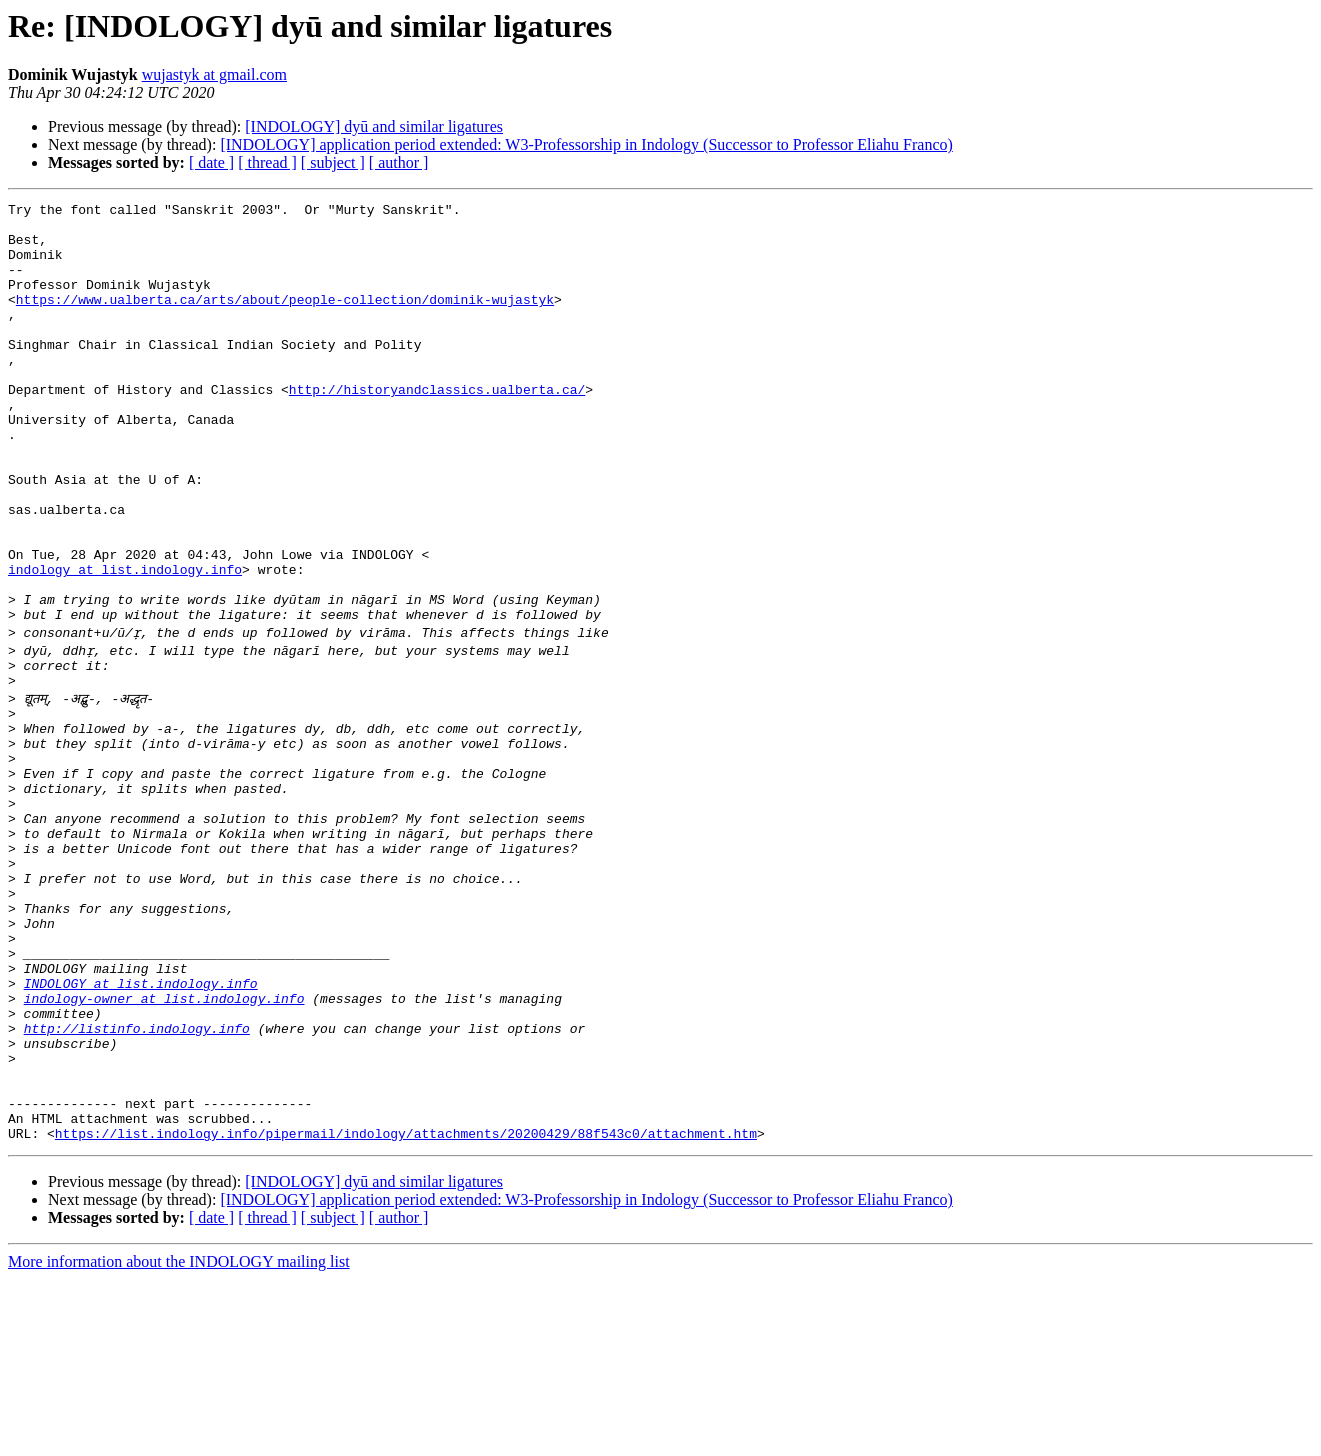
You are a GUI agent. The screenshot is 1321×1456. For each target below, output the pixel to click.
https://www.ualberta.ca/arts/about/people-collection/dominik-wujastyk (285, 320)
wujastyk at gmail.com (214, 74)
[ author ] (399, 162)
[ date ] (211, 162)
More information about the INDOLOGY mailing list (179, 1438)
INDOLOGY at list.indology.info (141, 1130)
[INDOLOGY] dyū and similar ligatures (374, 126)
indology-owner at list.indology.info (164, 1148)
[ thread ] (267, 162)
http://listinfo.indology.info (137, 1184)
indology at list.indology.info (125, 644)
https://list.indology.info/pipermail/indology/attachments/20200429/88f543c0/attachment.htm (406, 1310)
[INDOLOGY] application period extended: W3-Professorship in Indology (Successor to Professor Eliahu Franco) (586, 144)
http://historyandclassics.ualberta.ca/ (437, 428)
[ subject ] (333, 162)
